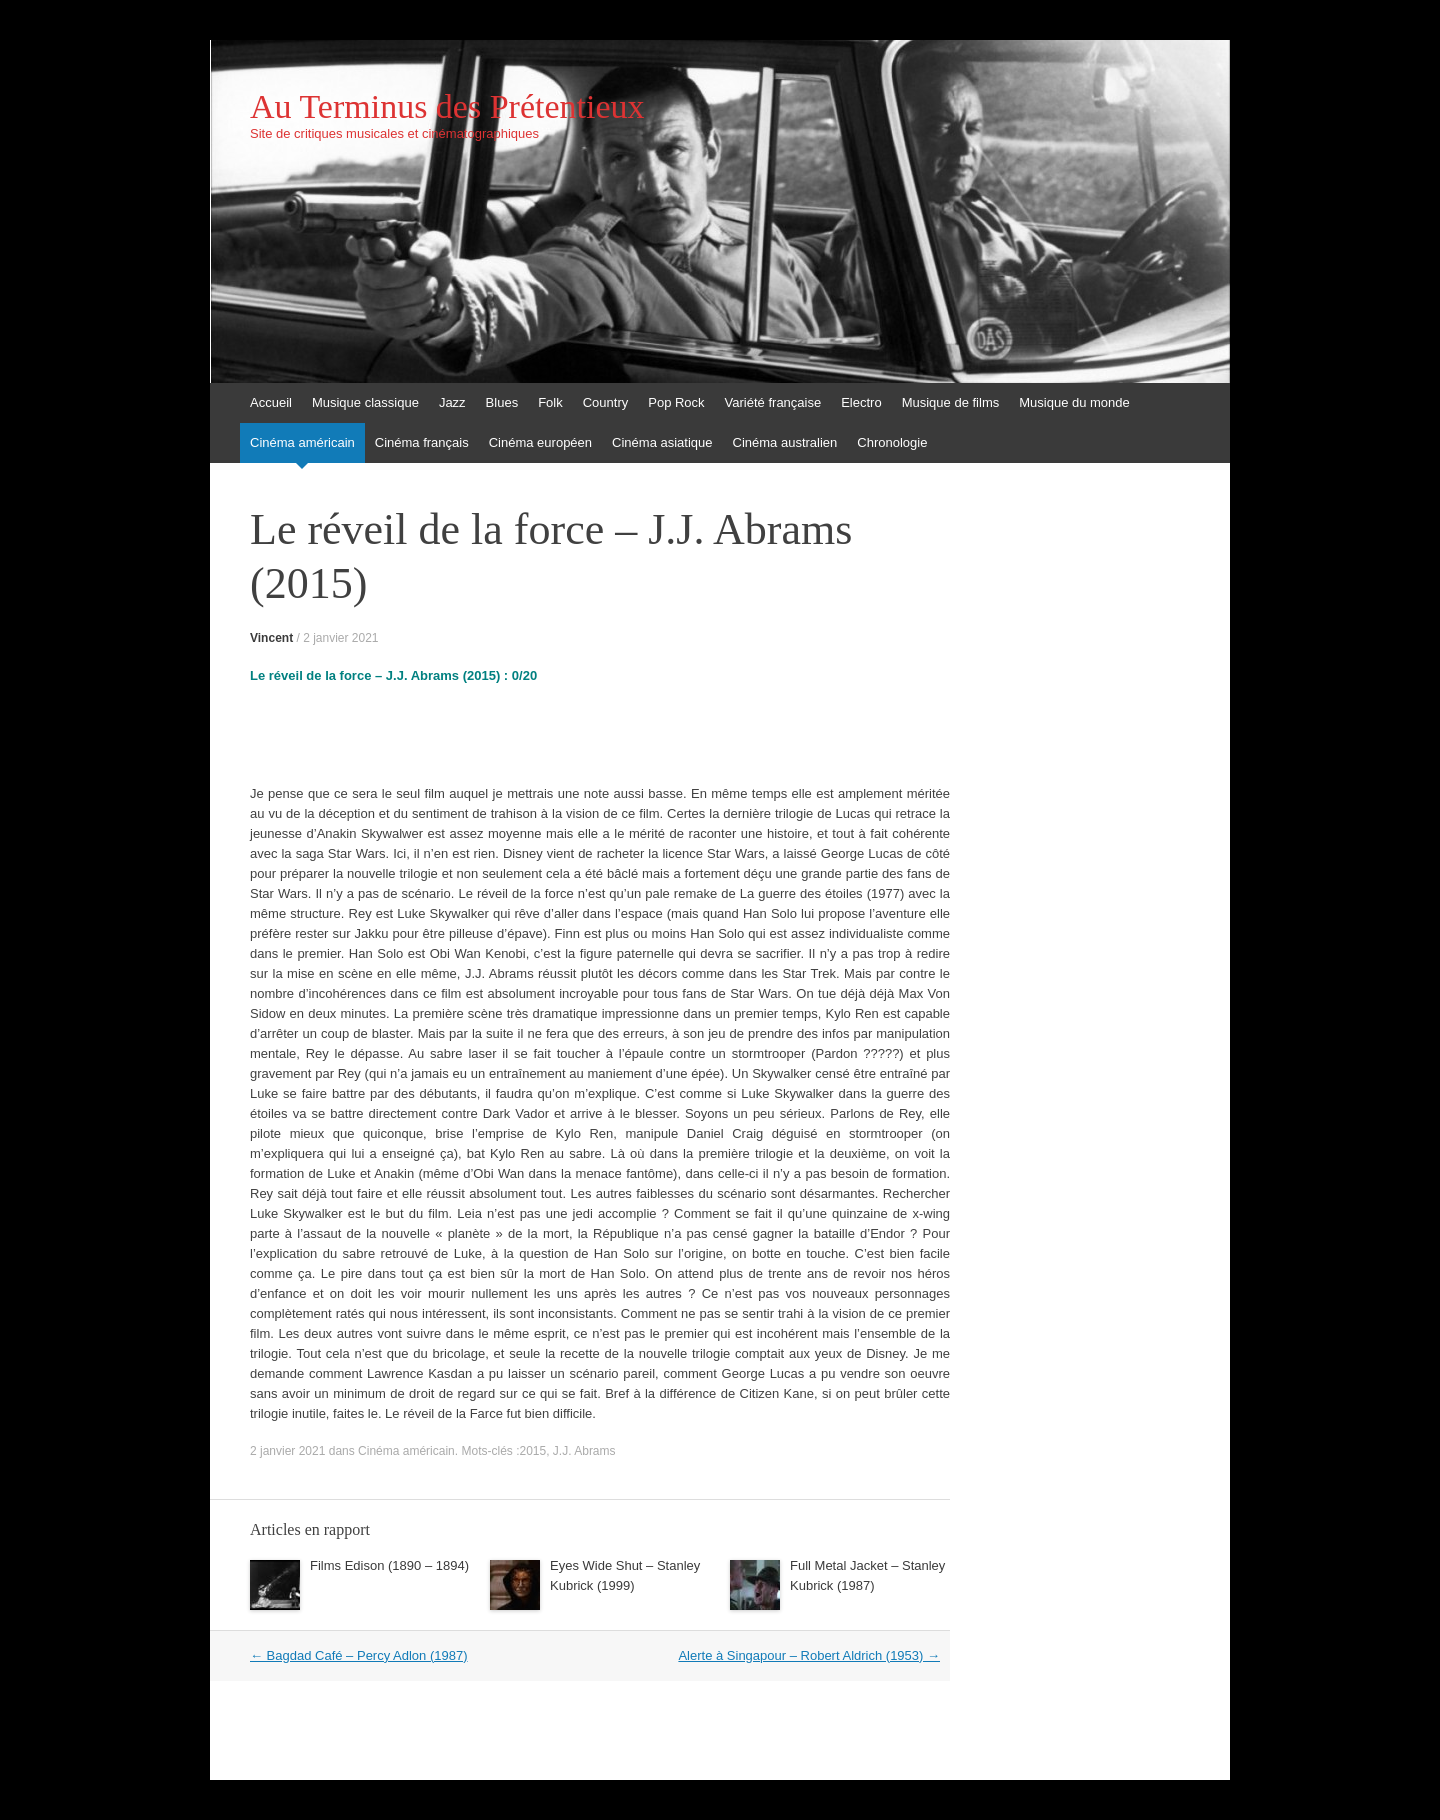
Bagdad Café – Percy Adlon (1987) (359, 1655)
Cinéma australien (785, 442)
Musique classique (365, 402)
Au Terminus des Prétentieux (447, 107)
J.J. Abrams (584, 1451)
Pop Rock (676, 402)
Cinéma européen (540, 442)
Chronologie (892, 442)
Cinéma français (422, 442)
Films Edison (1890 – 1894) (389, 1565)
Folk (550, 402)
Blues (502, 402)
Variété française (773, 402)
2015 (532, 1451)
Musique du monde (1074, 402)
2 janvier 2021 (340, 638)
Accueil (271, 402)
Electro (861, 402)
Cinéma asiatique (662, 442)
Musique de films (951, 402)
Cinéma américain (302, 442)
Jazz (452, 402)
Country (606, 402)
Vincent (271, 638)
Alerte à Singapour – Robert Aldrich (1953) (809, 1655)
